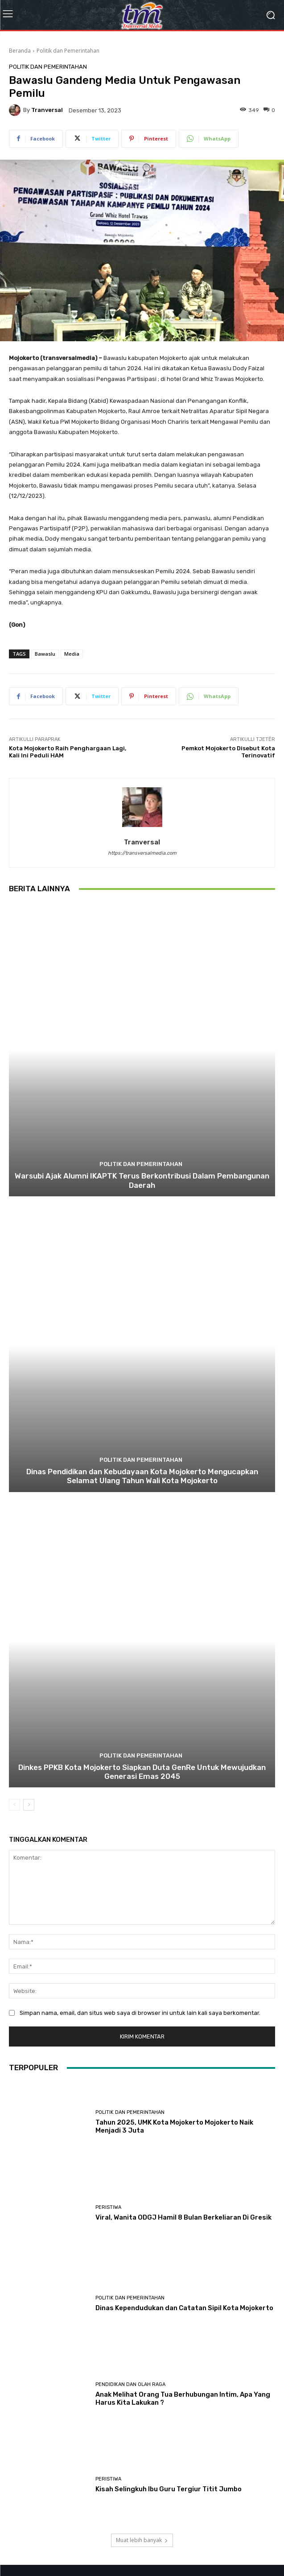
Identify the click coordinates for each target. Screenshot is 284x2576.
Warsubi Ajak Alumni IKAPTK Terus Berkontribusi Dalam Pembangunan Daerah (142, 1180)
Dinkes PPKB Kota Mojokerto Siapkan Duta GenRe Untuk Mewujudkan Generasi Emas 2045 (142, 1772)
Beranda (20, 50)
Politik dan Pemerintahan (68, 50)
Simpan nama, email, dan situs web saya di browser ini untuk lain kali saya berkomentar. (140, 2013)
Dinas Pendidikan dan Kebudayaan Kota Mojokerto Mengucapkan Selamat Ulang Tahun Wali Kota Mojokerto (142, 1476)
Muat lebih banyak (142, 2540)
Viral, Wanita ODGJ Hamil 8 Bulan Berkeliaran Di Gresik (183, 2217)
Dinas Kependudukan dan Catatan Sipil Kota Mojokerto (184, 2308)
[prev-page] (14, 1805)
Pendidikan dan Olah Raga (130, 2384)
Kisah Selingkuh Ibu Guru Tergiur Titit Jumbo (168, 2489)
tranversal (47, 110)
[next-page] (28, 1805)
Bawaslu (45, 653)
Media (71, 653)
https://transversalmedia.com (142, 853)
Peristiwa (108, 2207)
